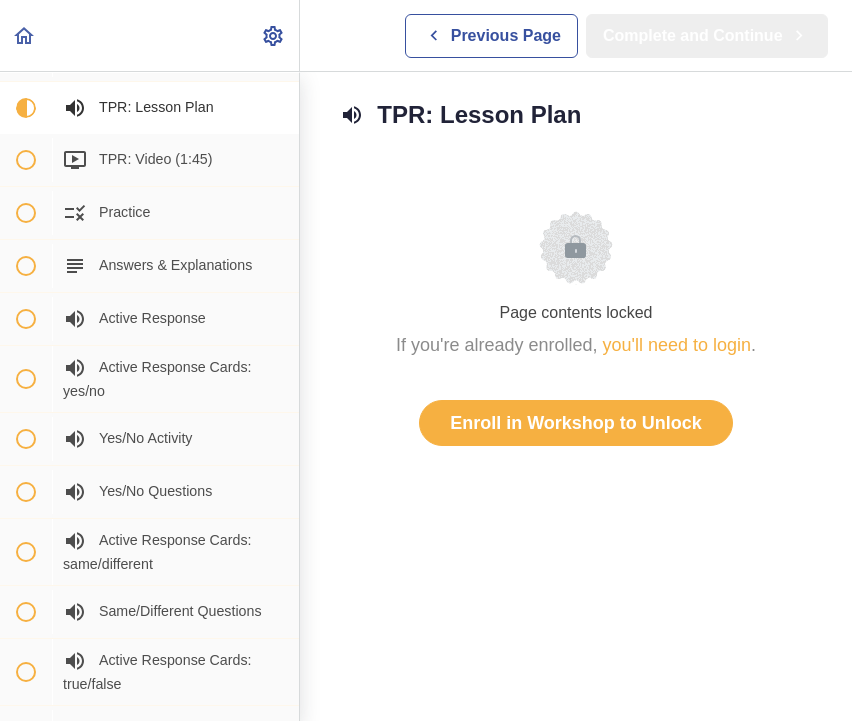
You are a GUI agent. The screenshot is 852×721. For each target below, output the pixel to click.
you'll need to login (677, 345)
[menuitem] (274, 35)
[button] (25, 35)
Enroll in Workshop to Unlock (576, 423)
